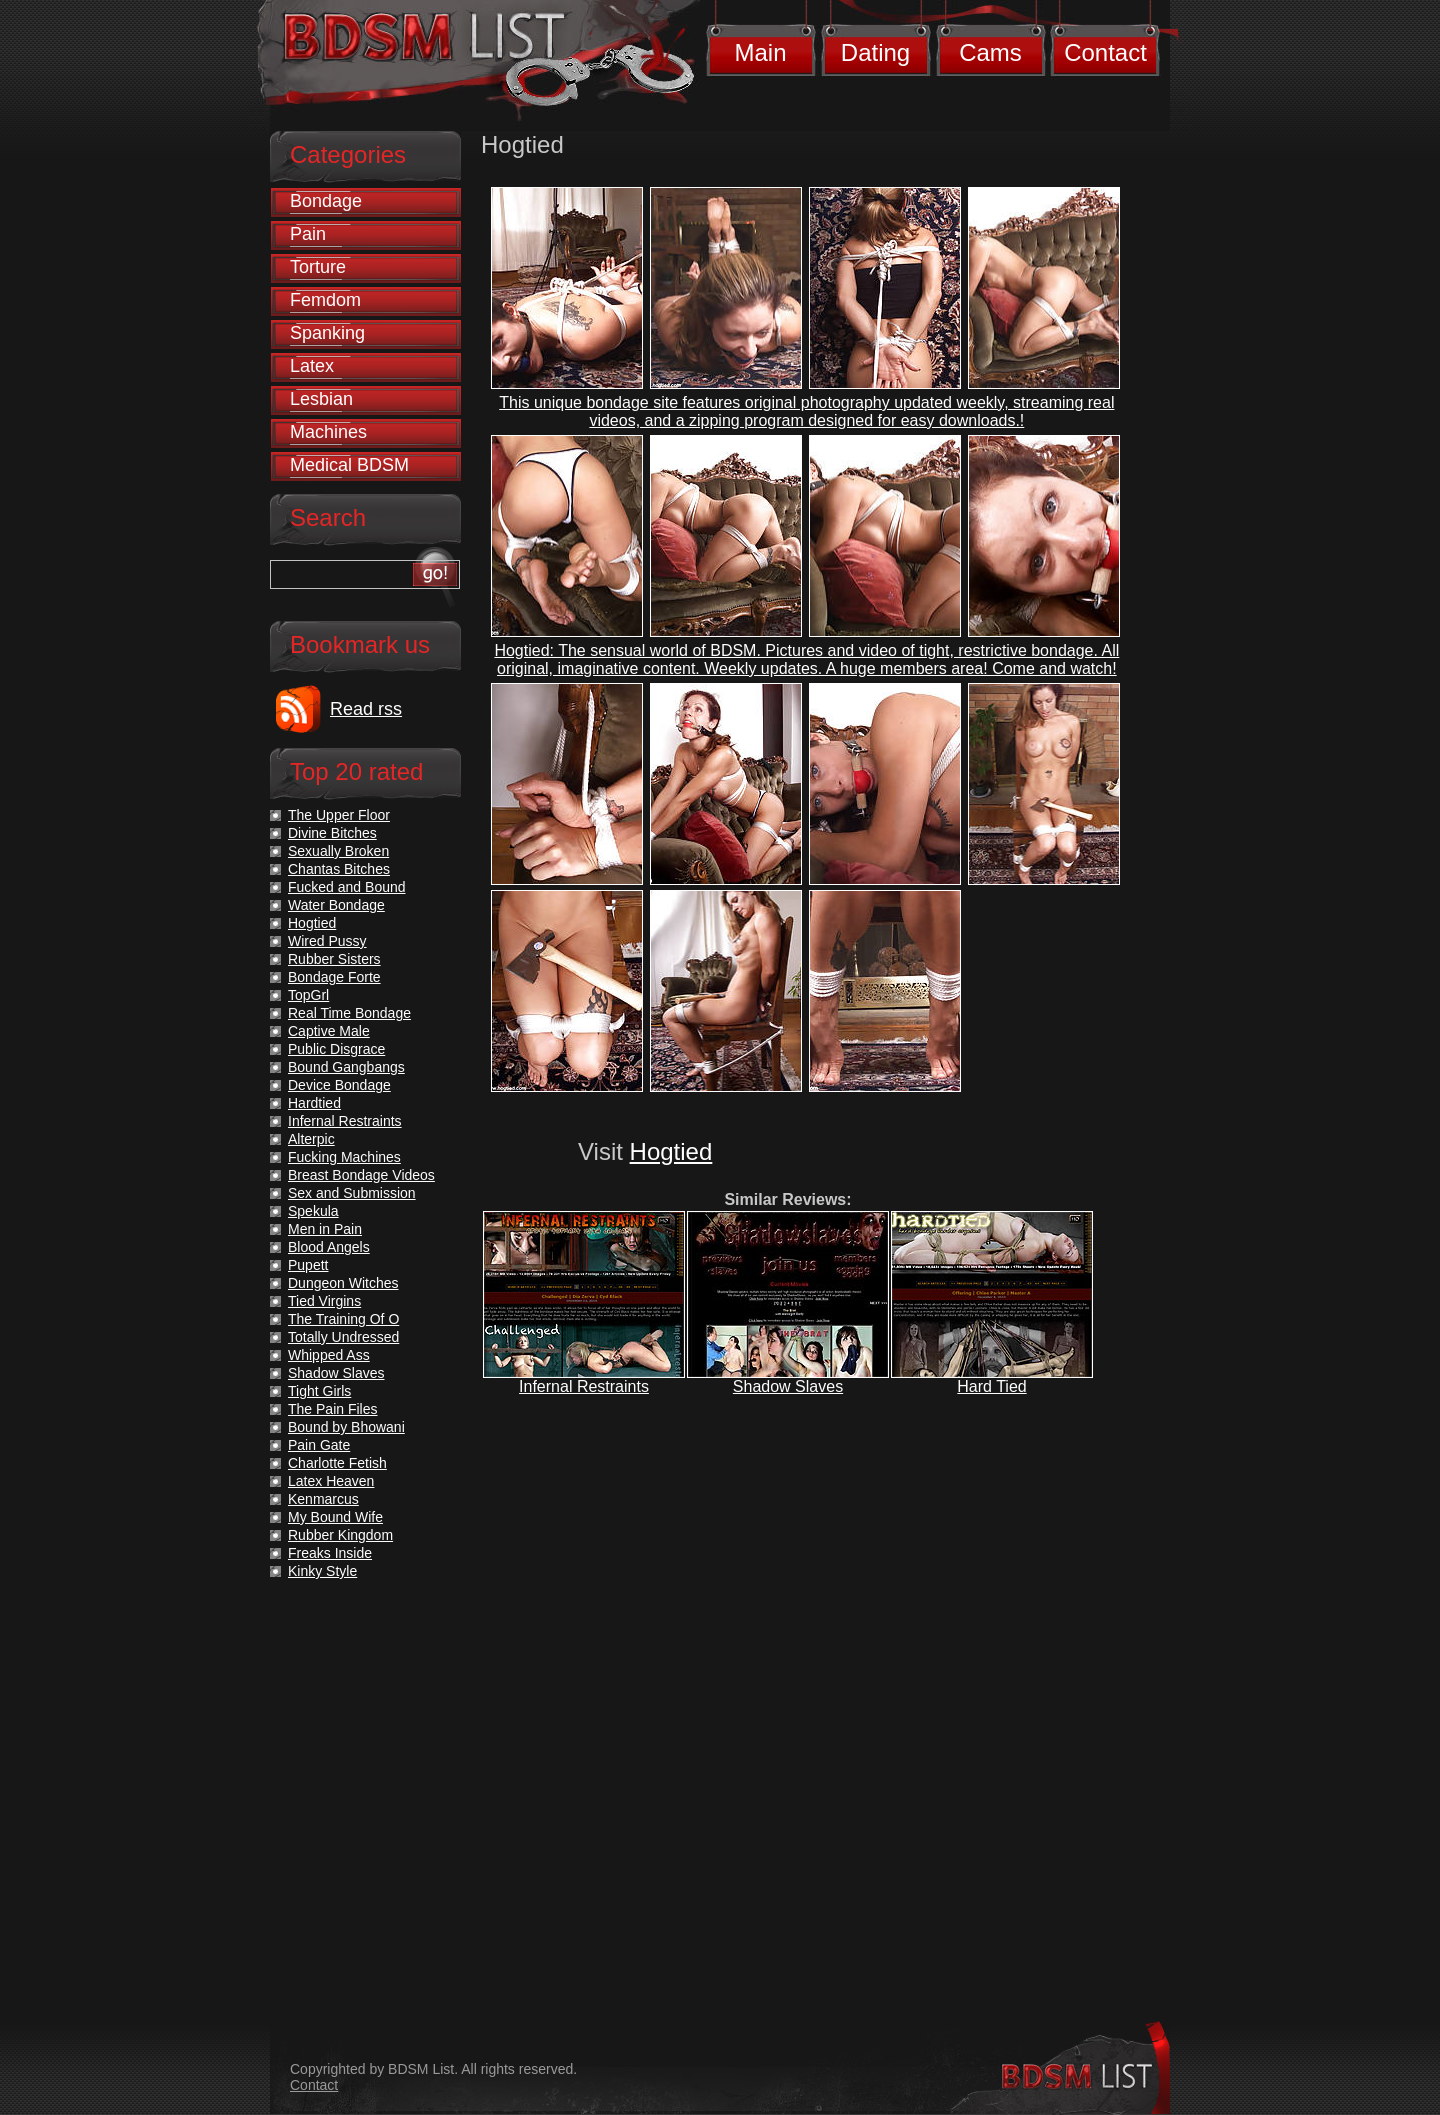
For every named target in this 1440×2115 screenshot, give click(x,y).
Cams (990, 52)
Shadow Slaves (788, 1386)
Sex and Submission (352, 1193)
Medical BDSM (349, 465)
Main (760, 52)
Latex (312, 366)
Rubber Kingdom (340, 1535)
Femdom (325, 300)
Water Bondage (336, 905)
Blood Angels (329, 1247)
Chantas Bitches (339, 869)
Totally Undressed (343, 1337)
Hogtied (671, 1151)
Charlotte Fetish (337, 1463)
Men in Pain (325, 1229)
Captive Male (329, 1031)
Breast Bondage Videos (361, 1175)
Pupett (308, 1265)
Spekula (313, 1211)
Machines (328, 432)
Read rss (366, 709)
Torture (318, 267)
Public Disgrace (336, 1049)
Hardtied (314, 1103)
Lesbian (321, 399)
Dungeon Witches (343, 1283)
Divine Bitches (332, 833)
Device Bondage (339, 1085)
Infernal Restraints (584, 1386)
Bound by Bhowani (346, 1427)
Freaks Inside (330, 1553)
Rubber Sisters (334, 959)
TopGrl (308, 995)
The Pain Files (332, 1409)
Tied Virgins (324, 1301)
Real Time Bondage (349, 1013)
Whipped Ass (329, 1355)
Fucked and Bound (347, 887)
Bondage (326, 201)
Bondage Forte (334, 977)
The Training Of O (343, 1319)
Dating (875, 52)
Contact (1105, 52)
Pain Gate (319, 1445)
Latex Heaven (331, 1481)
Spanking (327, 333)
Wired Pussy (327, 941)
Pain (308, 234)
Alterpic (311, 1139)
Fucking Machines (344, 1157)
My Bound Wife (335, 1517)
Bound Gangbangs (346, 1067)
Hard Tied (991, 1386)
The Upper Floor (339, 815)
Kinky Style (322, 1571)
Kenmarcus (323, 1499)
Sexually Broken (338, 851)
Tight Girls (319, 1391)
